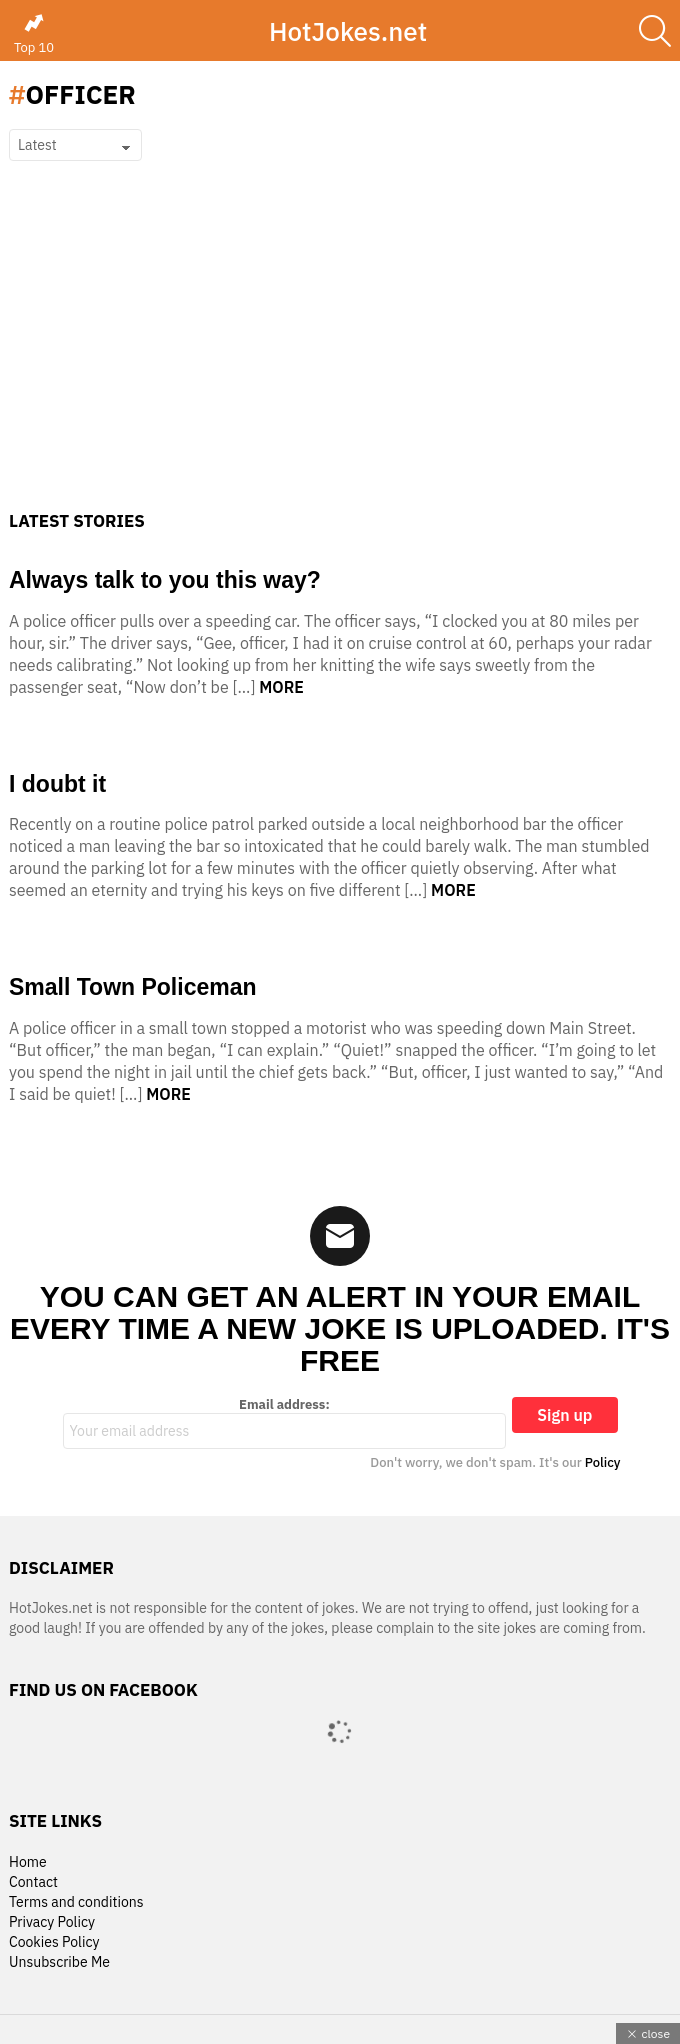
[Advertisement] (340, 361)
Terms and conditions (76, 1902)
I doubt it (57, 784)
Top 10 (34, 34)
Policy (603, 1462)
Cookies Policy (54, 1942)
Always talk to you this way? (165, 580)
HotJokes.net (348, 31)
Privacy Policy (52, 1922)
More (281, 687)
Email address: (285, 1423)
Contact (33, 1882)
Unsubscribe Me (59, 1962)
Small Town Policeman (133, 987)
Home (28, 1862)
